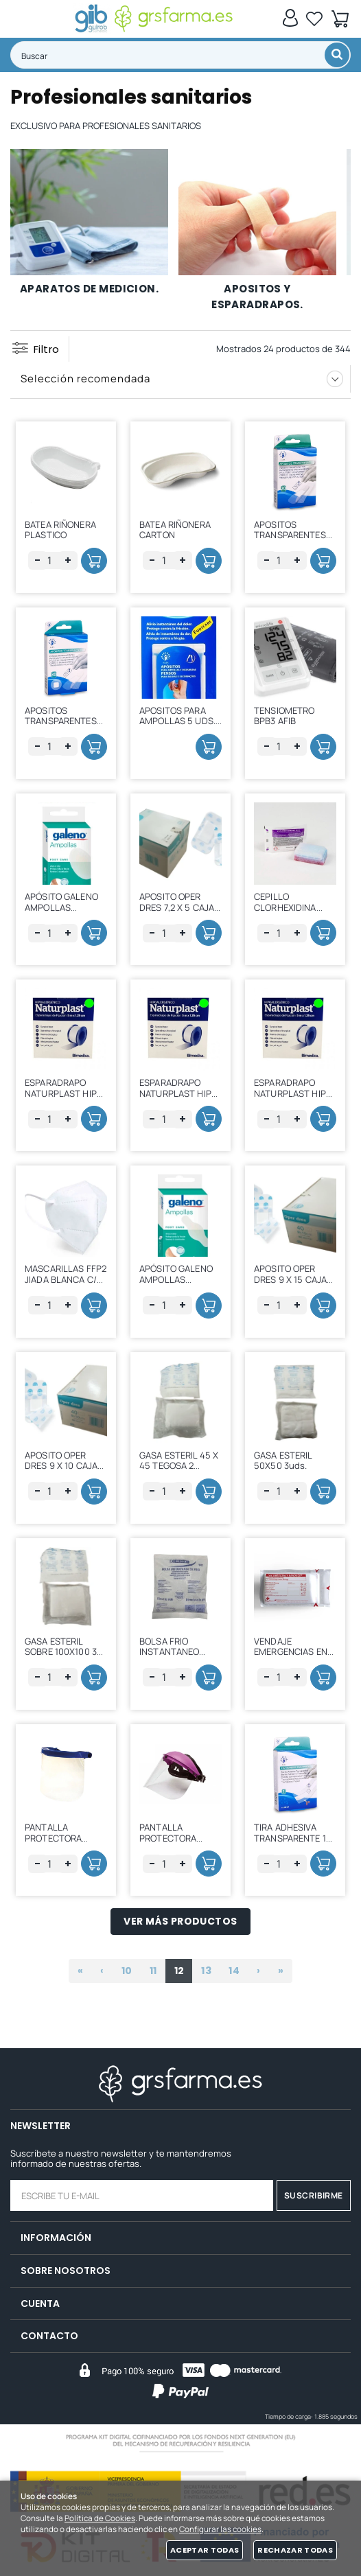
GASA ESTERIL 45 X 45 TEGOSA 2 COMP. (178, 1466)
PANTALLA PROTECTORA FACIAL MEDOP (170, 1838)
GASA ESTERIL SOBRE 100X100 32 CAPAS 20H (63, 1652)
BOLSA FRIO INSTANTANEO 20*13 (169, 1652)
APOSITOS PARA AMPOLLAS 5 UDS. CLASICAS (177, 721)
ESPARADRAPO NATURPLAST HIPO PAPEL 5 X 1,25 (293, 1093)
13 (206, 1970)
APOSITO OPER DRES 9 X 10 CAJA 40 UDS (61, 1466)
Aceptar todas (204, 2549)
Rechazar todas (295, 2549)
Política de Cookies (100, 2518)
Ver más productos (180, 1921)
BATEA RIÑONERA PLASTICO (60, 530)
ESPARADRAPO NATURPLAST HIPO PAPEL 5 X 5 (64, 1093)
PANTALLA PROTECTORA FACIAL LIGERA (55, 1838)
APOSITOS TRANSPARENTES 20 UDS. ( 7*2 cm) (291, 535)
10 (126, 1970)
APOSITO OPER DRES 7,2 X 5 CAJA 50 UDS (176, 907)
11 (153, 1970)
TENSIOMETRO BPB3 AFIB (284, 716)
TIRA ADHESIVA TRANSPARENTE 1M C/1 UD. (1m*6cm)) (294, 1838)
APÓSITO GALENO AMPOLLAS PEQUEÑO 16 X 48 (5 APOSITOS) (176, 1284)
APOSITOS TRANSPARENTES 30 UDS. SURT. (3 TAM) (61, 726)
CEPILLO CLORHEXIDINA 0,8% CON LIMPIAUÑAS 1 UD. (290, 912)
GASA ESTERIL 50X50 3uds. (283, 1460)
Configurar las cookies (220, 2529)
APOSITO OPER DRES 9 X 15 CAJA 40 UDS (290, 1279)
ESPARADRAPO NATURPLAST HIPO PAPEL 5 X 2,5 (178, 1093)
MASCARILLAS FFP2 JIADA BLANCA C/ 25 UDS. (65, 1279)
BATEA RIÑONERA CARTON (175, 530)
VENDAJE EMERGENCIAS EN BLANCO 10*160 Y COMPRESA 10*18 (290, 1657)
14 (234, 1970)
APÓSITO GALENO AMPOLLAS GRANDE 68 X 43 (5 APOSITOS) (65, 912)
